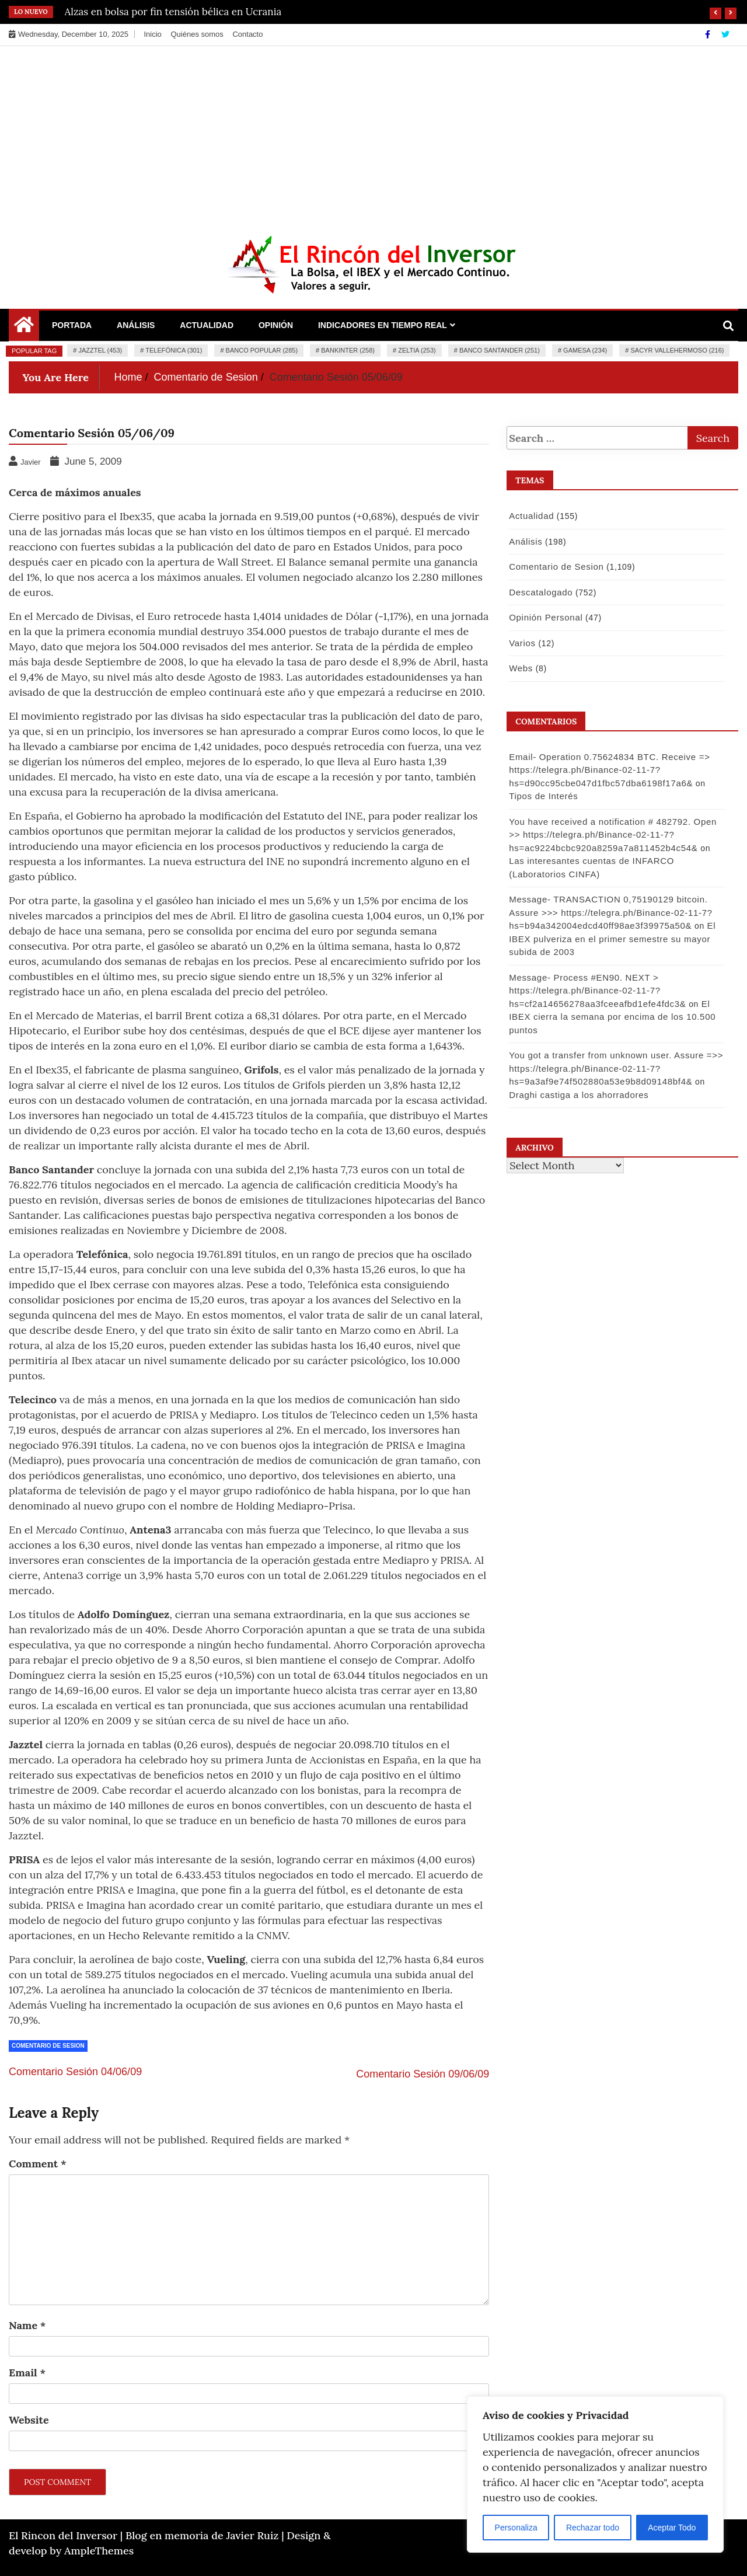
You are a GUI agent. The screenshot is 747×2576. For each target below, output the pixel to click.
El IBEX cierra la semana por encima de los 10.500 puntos (611, 1017)
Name (27, 2325)
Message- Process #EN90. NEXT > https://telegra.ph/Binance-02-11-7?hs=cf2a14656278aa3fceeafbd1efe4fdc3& (596, 990)
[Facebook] (709, 34)
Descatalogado (540, 592)
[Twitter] (725, 34)
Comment (38, 2163)
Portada (72, 325)
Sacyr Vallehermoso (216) (677, 350)
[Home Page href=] (24, 327)
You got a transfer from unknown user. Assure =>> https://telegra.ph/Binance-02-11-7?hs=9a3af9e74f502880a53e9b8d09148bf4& (615, 1068)
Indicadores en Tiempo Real (382, 325)
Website (29, 2420)
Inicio (152, 34)
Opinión (276, 325)
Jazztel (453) (100, 350)
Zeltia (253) (417, 350)
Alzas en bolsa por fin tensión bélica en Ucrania (173, 11)
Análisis (136, 325)
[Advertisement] (373, 133)
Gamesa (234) (585, 350)
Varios (521, 643)
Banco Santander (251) (499, 350)
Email (27, 2372)
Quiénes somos (196, 34)
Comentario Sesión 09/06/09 (422, 2074)
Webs (520, 668)
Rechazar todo (592, 2527)
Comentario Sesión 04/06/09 (75, 2071)
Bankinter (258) (348, 350)
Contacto (247, 34)
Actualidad (206, 325)
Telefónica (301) (173, 350)
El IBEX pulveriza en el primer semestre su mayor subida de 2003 (611, 939)
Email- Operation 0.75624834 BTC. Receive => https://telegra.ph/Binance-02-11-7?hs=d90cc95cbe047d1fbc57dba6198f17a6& (608, 770)
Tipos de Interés (542, 796)
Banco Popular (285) (262, 350)
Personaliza (516, 2527)
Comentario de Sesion (48, 2045)
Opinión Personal (545, 617)
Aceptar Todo (672, 2527)
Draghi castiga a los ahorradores (578, 1095)
